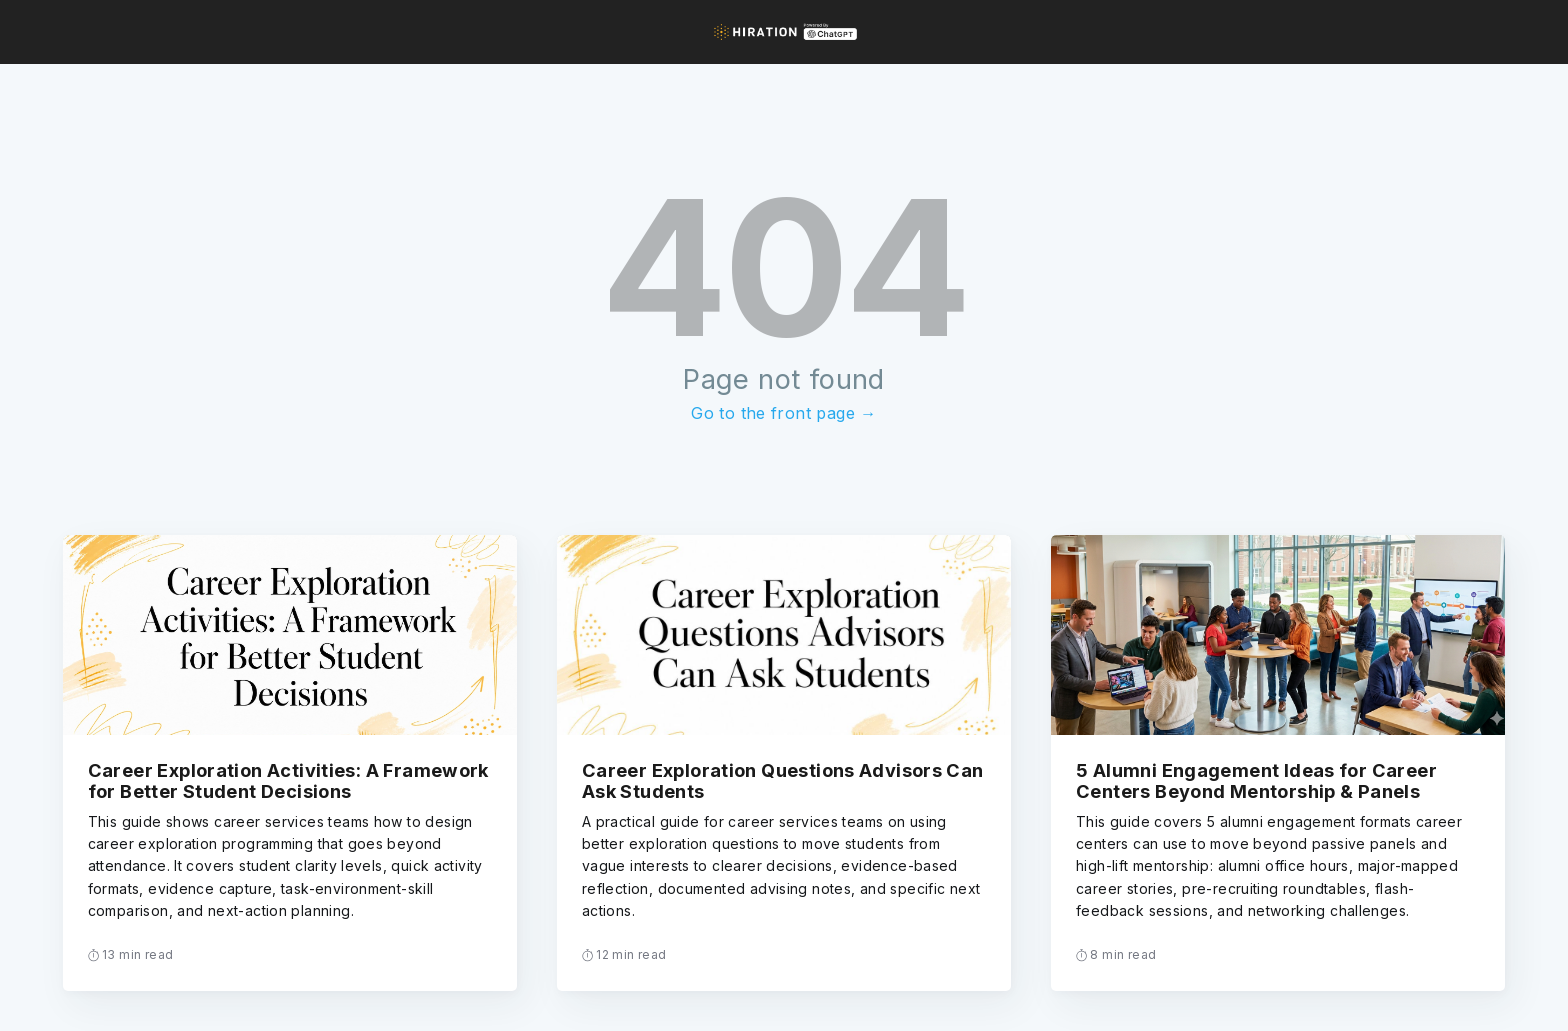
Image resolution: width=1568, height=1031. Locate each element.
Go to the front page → (783, 413)
